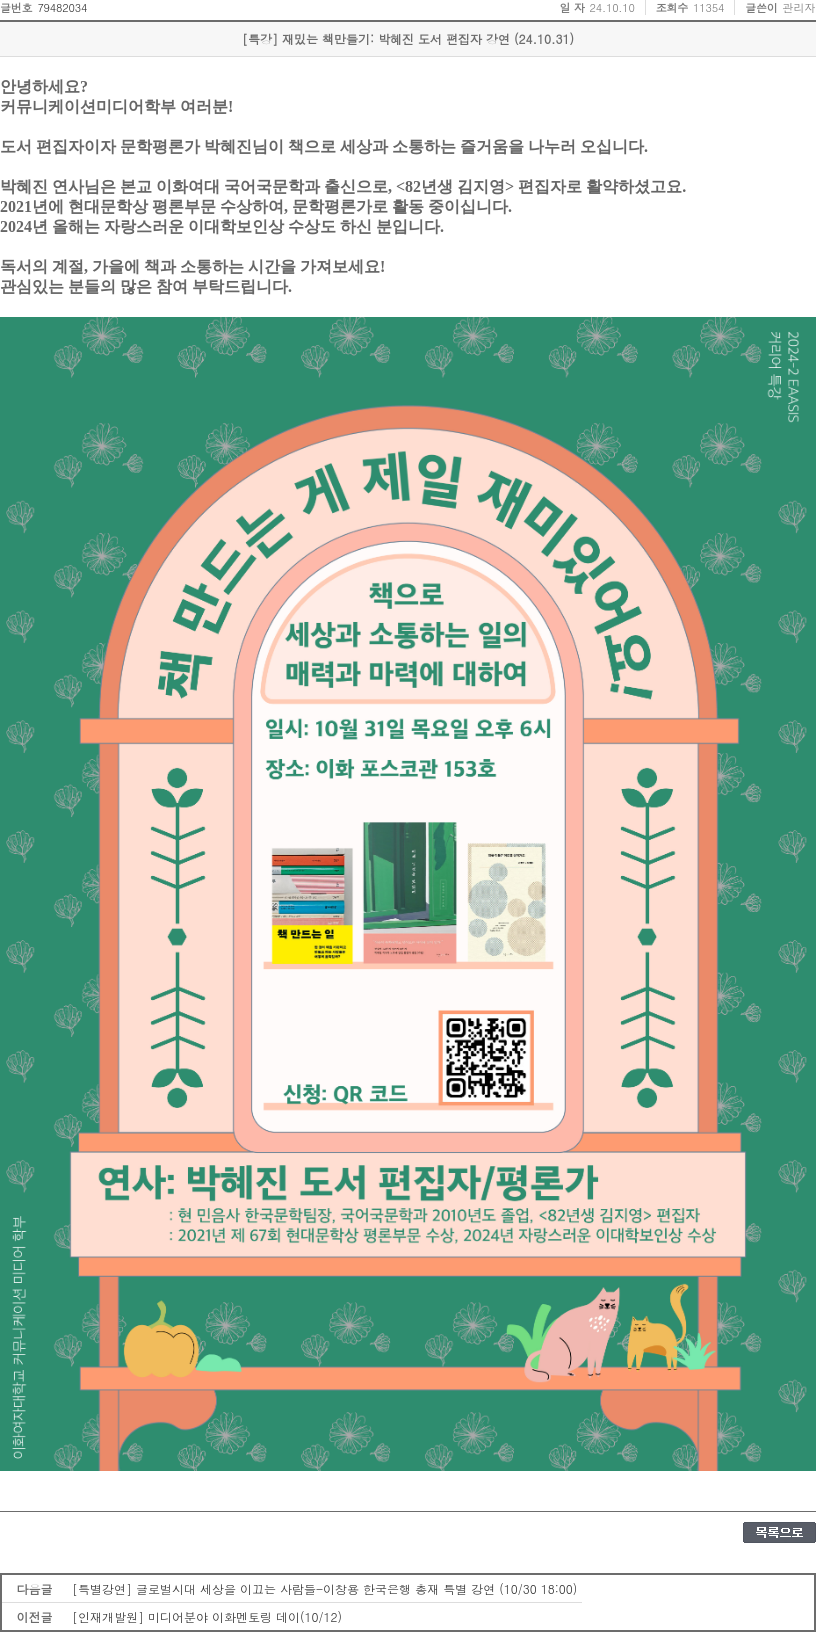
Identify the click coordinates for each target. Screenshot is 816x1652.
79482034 (62, 7)
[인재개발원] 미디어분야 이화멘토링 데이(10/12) (207, 1616)
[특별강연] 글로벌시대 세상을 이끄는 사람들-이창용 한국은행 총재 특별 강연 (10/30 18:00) (324, 1588)
